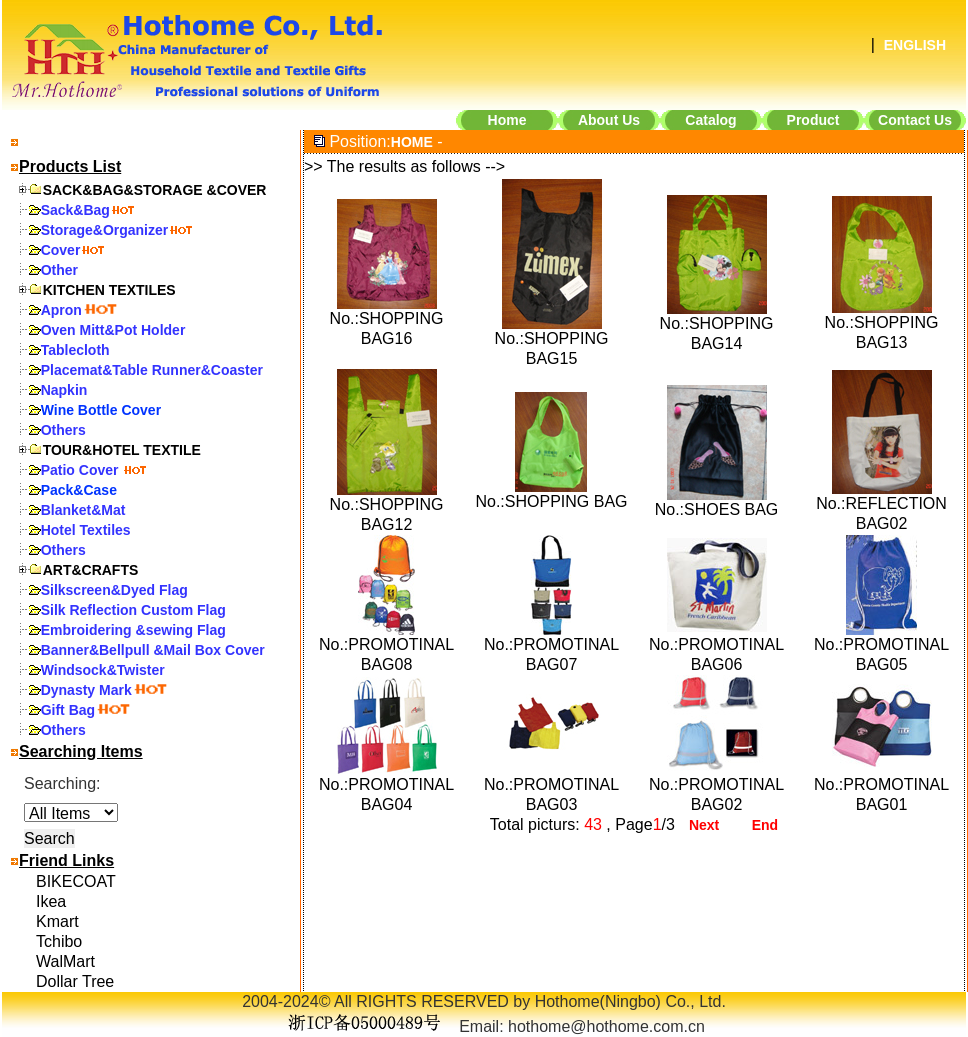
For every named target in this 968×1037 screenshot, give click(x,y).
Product (813, 120)
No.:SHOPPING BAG (551, 501)
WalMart (65, 961)
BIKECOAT (76, 881)
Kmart (57, 921)
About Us (609, 120)
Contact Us (915, 120)
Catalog (710, 120)
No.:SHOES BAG (717, 509)
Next (704, 825)
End (765, 825)
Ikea (51, 901)
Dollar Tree (75, 981)
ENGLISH (915, 45)
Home (507, 120)
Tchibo (59, 941)
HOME (412, 142)
